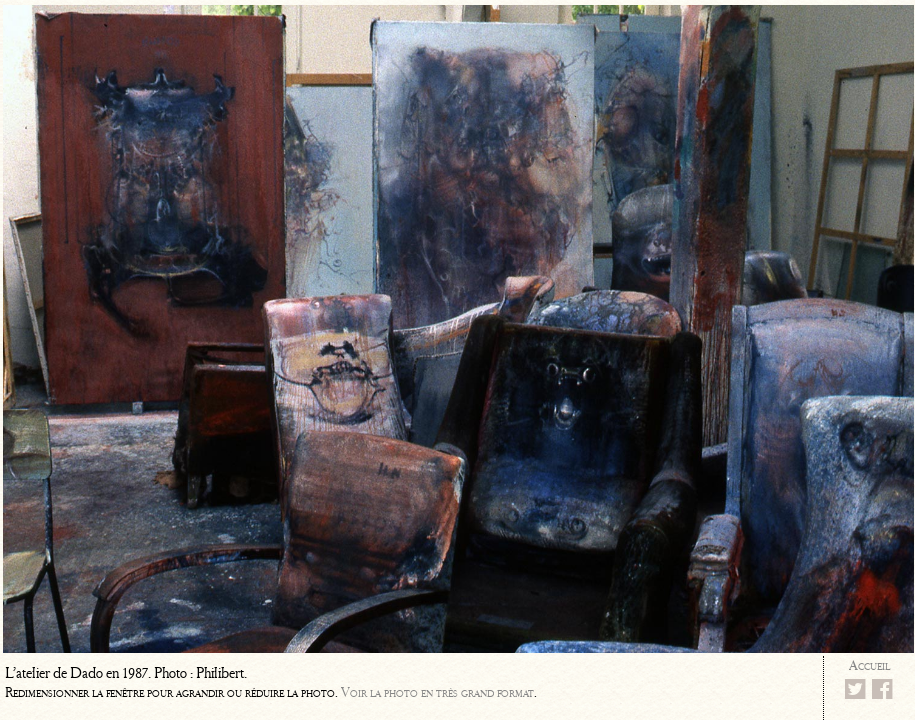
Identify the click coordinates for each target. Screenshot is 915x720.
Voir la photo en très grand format (437, 692)
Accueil (869, 665)
